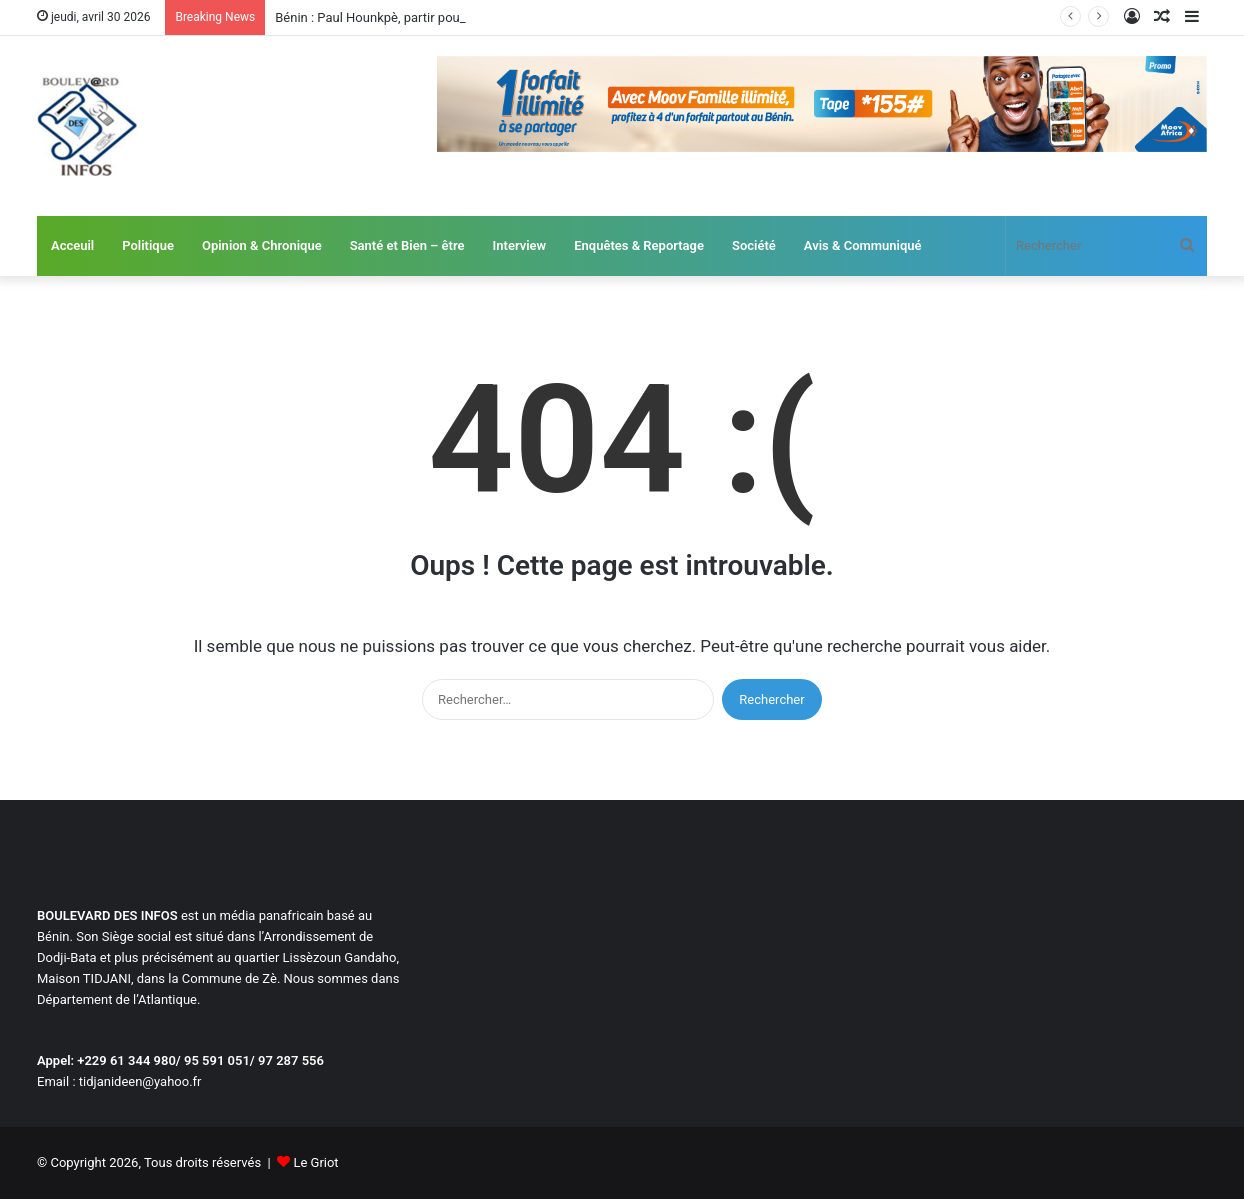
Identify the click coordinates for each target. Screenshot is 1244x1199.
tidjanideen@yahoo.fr (140, 1081)
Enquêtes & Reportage (639, 245)
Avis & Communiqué (863, 245)
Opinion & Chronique (262, 245)
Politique (148, 245)
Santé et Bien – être (407, 245)
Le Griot (315, 1162)
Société (754, 245)
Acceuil (72, 245)
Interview (520, 245)
